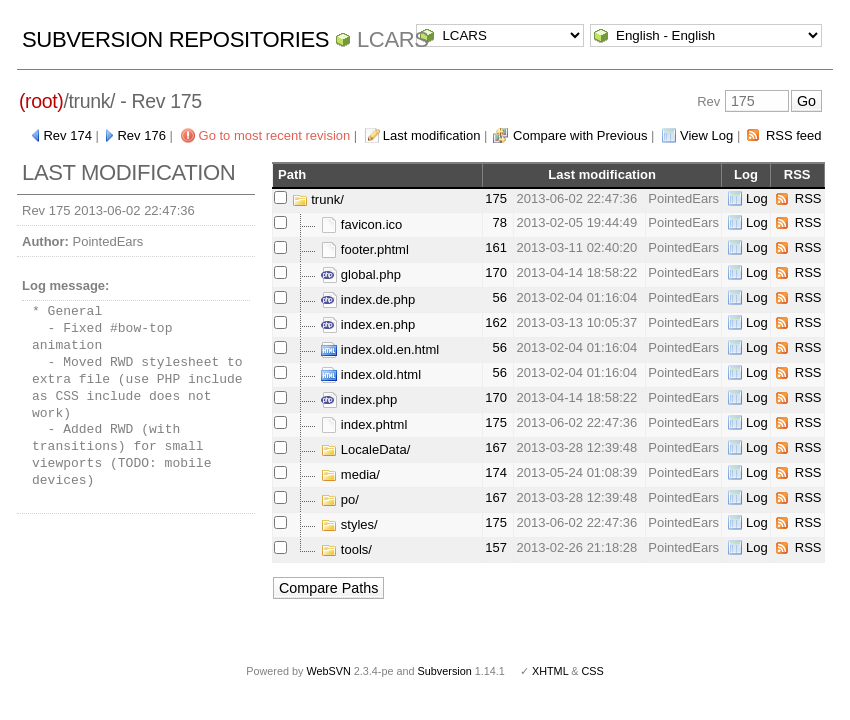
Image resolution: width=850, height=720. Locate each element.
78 (499, 222)
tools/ (346, 549)
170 (496, 272)
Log (757, 198)
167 (496, 447)
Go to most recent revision (275, 135)
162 (496, 322)
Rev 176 (141, 135)
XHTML (550, 671)
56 (499, 297)
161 (496, 247)
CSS (593, 671)
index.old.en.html (380, 349)
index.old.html (371, 374)
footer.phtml (365, 249)
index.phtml (364, 424)
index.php (359, 399)
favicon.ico (361, 224)
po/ (340, 499)
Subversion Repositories (175, 39)
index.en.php (368, 324)
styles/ (349, 524)
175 (496, 198)
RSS (808, 198)
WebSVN (328, 671)
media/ (350, 474)
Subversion (445, 671)
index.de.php (368, 299)
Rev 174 (67, 135)
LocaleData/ (365, 449)
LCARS (393, 39)
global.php (361, 274)
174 (496, 472)
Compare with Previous (580, 135)
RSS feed (794, 135)
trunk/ (318, 199)
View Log (706, 135)
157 (496, 547)
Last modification (432, 135)
